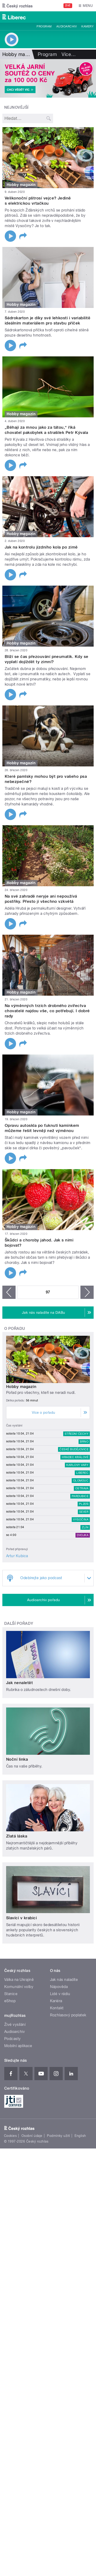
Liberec (82, 1472)
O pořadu (14, 1328)
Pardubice (80, 1496)
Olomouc (80, 1480)
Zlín (85, 1527)
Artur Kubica (17, 1556)
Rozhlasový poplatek (68, 2015)
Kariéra (56, 2001)
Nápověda (59, 1986)
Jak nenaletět (19, 1682)
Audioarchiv (66, 26)
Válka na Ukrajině (19, 1979)
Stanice (10, 1994)
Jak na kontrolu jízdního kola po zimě (41, 547)
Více (69, 54)
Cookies (10, 2136)
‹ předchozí (9, 1292)
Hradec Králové (75, 1457)
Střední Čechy (76, 1433)
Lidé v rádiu (60, 1994)
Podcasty (12, 2038)
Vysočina (80, 1519)
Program (44, 26)
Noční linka (17, 1759)
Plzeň (83, 1504)
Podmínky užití (58, 2136)
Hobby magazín (21, 1386)
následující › (87, 1292)
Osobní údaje (31, 2136)
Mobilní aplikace (18, 2046)
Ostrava (81, 1488)
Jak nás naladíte (64, 1979)
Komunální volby (18, 1986)
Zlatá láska (16, 1836)
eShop (10, 2001)
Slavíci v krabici (21, 1917)
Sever (83, 1511)
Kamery (87, 26)
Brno (84, 1441)
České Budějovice (73, 1449)
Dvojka (82, 1535)
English (80, 2136)
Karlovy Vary (77, 1465)
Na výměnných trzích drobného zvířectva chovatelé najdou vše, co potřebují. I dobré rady (47, 1010)
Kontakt (57, 2008)
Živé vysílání (14, 2024)
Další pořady (18, 1623)
